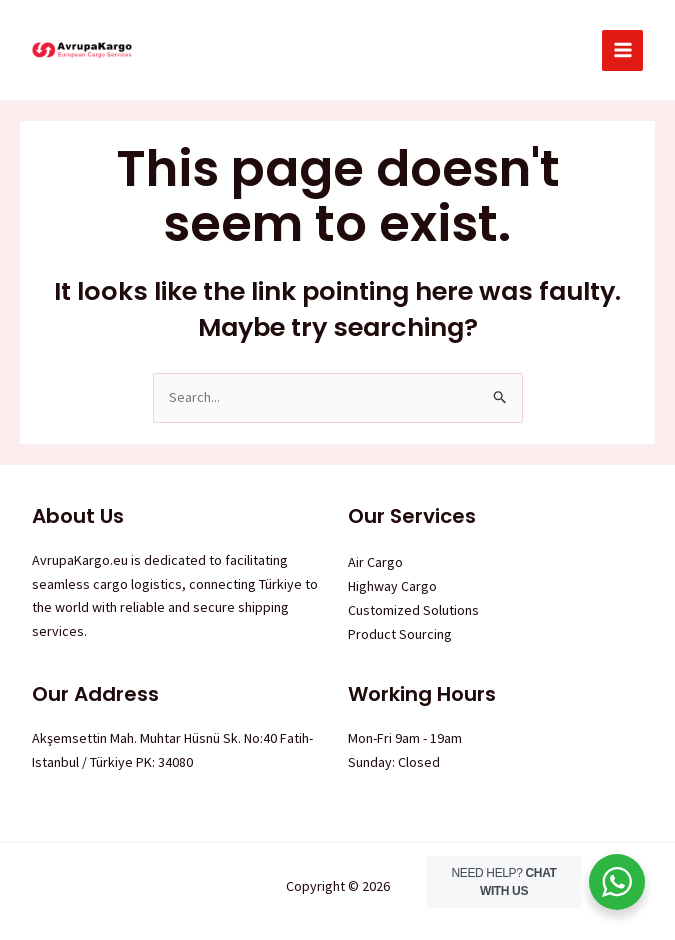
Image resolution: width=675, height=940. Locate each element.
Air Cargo (375, 562)
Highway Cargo (392, 586)
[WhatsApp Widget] (617, 882)
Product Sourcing (400, 634)
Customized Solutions (413, 610)
